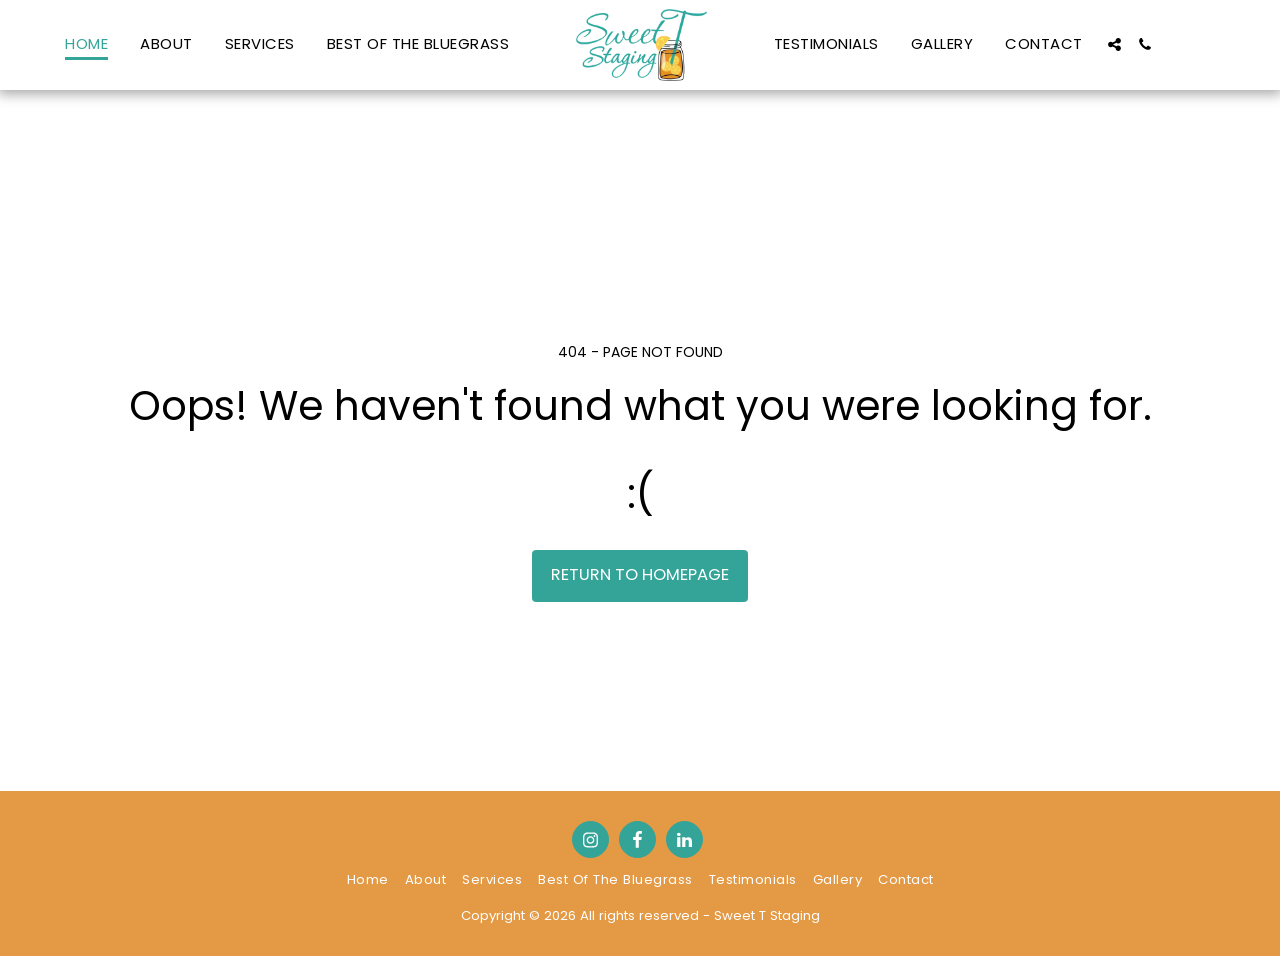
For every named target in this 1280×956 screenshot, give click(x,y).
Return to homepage (640, 574)
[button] (1114, 44)
